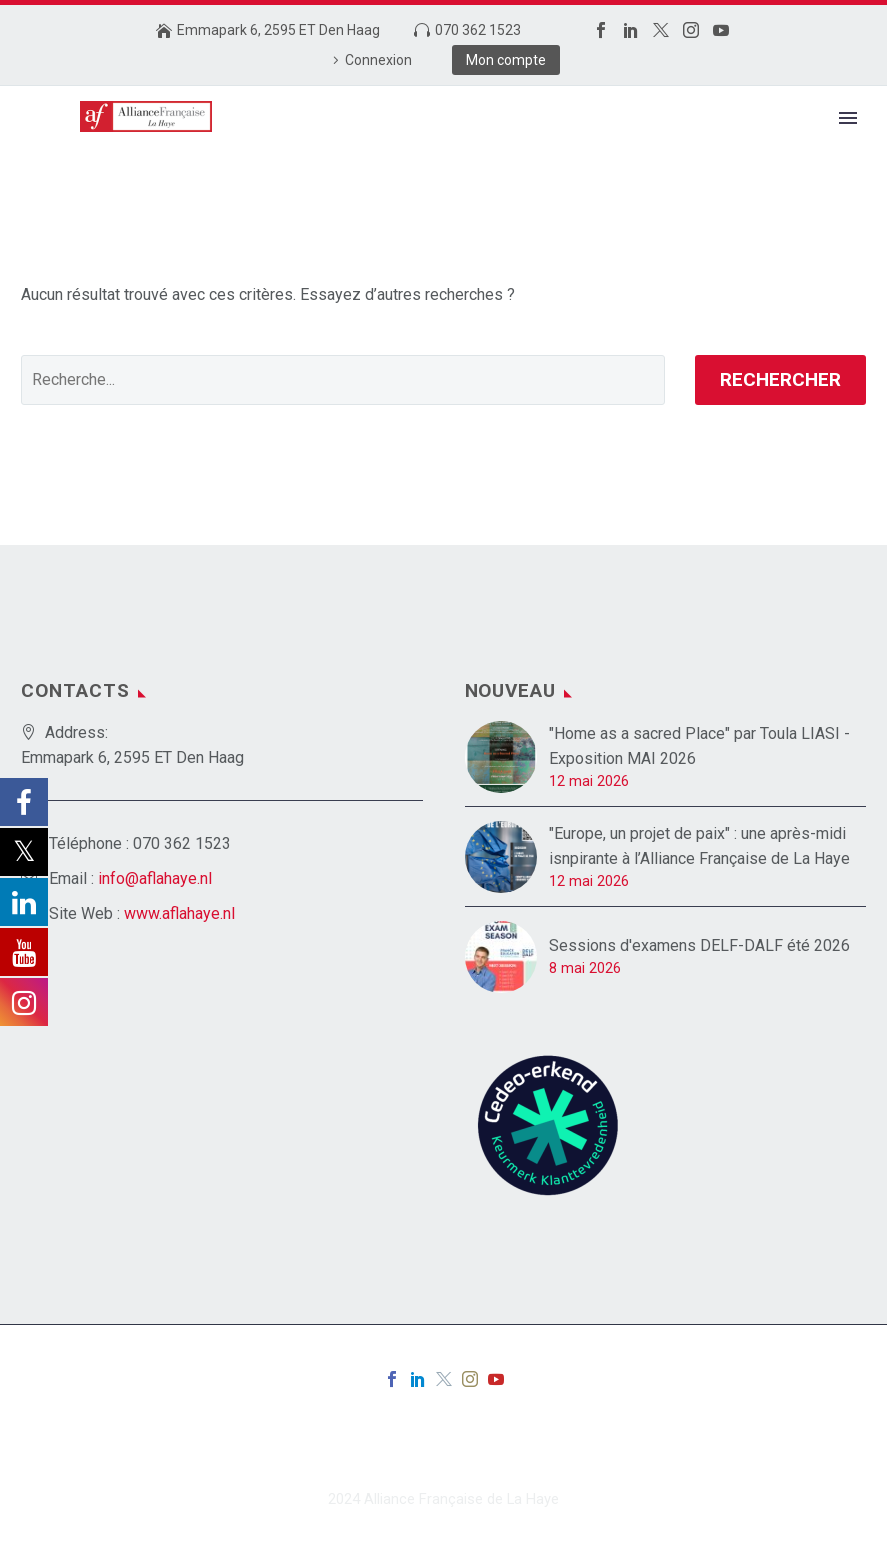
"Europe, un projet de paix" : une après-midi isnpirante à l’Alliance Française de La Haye (699, 846)
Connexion (378, 60)
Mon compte (506, 60)
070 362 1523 (478, 30)
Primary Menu (848, 118)
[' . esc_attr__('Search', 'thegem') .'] (343, 380)
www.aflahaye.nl (179, 913)
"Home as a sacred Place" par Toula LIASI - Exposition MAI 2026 (699, 746)
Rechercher (780, 379)
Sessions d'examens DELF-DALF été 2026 (699, 945)
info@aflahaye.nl (155, 878)
